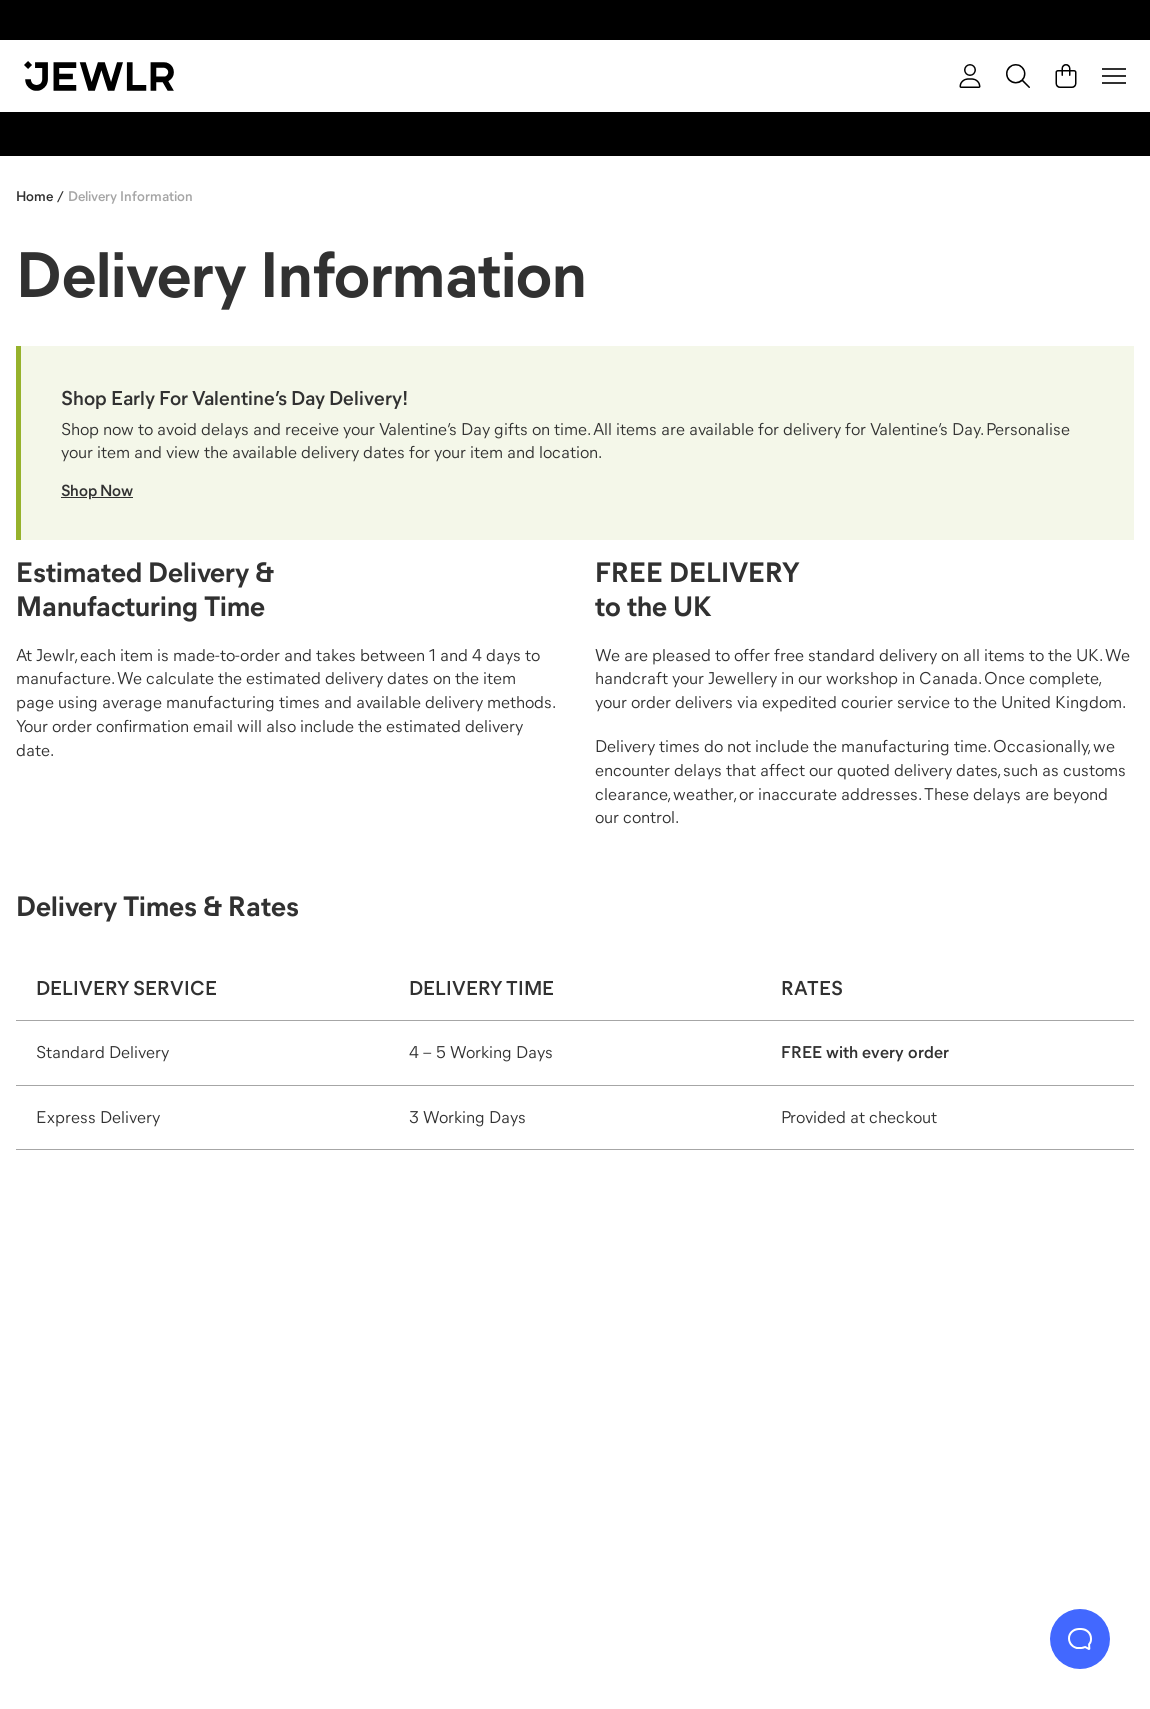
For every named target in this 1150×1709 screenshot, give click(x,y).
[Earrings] (713, 1424)
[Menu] (1114, 76)
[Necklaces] (438, 1424)
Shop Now (97, 490)
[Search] (1018, 76)
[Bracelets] (989, 1424)
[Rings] (162, 1424)
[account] (970, 76)
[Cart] (1066, 76)
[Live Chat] (1080, 1639)
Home (34, 196)
